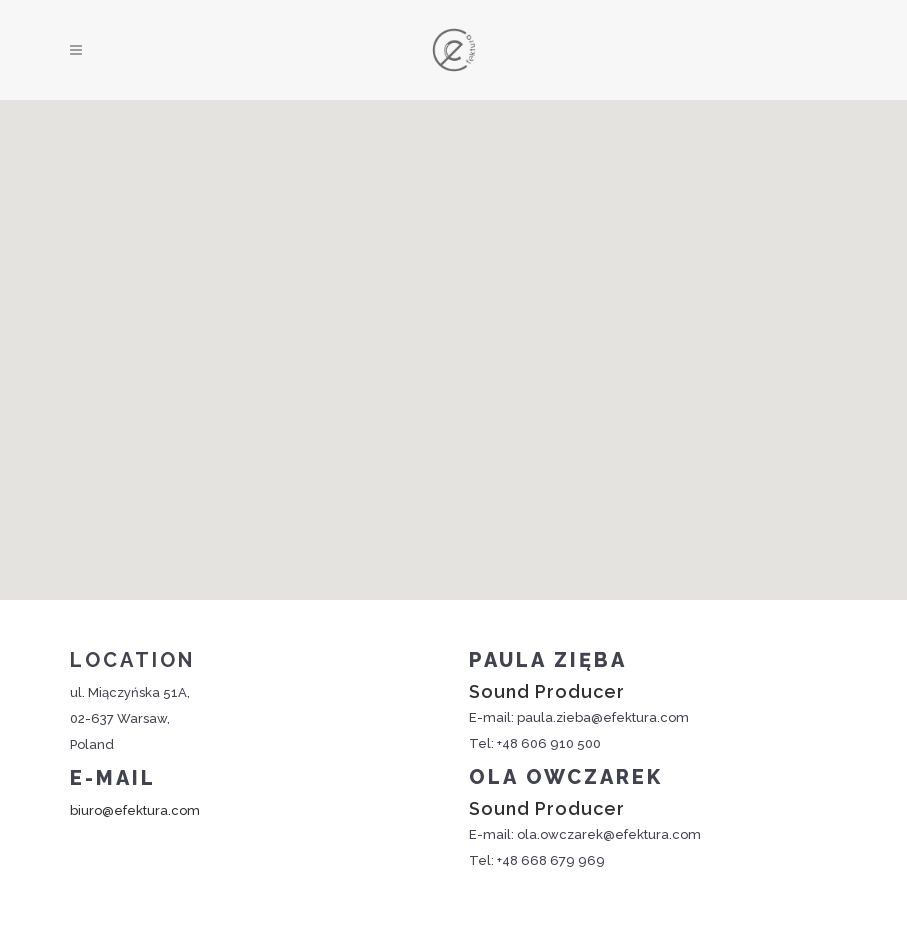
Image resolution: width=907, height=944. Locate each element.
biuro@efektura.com (135, 810)
